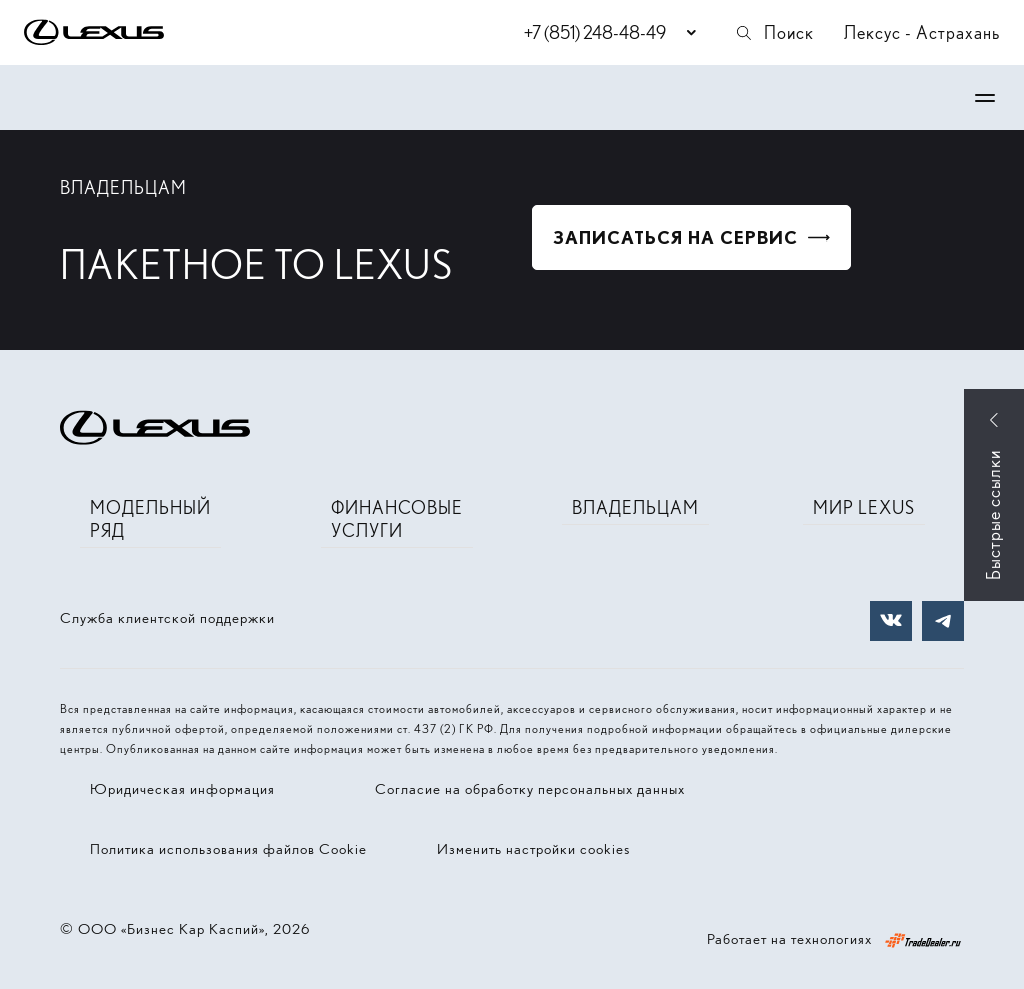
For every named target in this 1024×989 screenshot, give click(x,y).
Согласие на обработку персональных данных (530, 789)
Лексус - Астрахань (922, 32)
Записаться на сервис (675, 237)
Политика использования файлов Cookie (228, 849)
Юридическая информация (182, 789)
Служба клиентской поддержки (167, 618)
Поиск (774, 32)
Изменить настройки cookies (533, 849)
